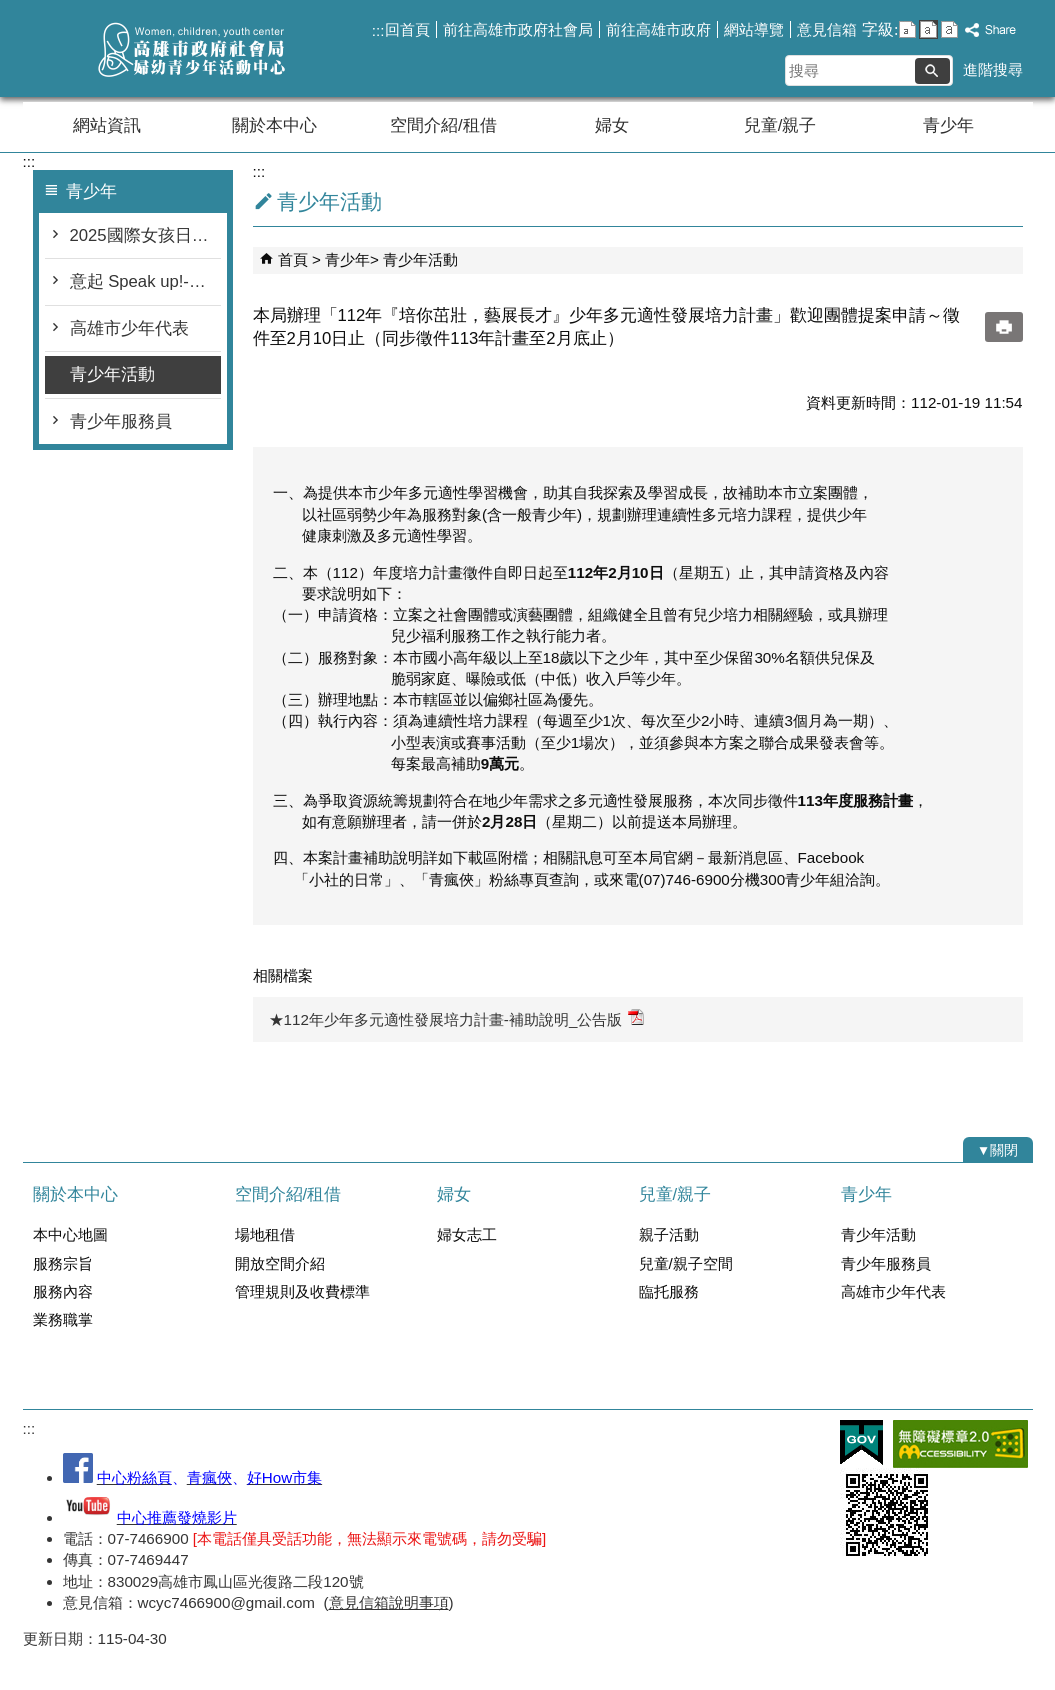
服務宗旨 (63, 1263)
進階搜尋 (993, 69)
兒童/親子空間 (686, 1263)
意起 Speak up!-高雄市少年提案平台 (145, 281)
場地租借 (265, 1234)
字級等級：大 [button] (949, 29)
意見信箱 (827, 29)
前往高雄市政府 (658, 29)
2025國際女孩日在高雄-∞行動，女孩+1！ (145, 235)
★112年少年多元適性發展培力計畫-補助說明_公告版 (457, 1018)
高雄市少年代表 (129, 328)
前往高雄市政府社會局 (518, 29)
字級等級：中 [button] (928, 29)
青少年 (948, 125)
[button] (932, 71)
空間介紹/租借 (443, 125)
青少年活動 (112, 374)
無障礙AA (960, 1444)
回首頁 (407, 29)
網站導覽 (754, 29)
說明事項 (419, 1602)
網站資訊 (107, 125)
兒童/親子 (780, 125)
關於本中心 (274, 125)
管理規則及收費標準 (302, 1291)
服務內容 (63, 1291)
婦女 (612, 125)
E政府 (861, 1442)
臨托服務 (669, 1291)
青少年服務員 (121, 421)
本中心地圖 (70, 1234)
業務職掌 (63, 1319)
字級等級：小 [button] (907, 29)
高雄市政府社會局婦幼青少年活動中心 (192, 48)
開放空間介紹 (280, 1263)
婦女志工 (467, 1234)
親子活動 (669, 1234)
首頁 (293, 259)
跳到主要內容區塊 (10, 10)
